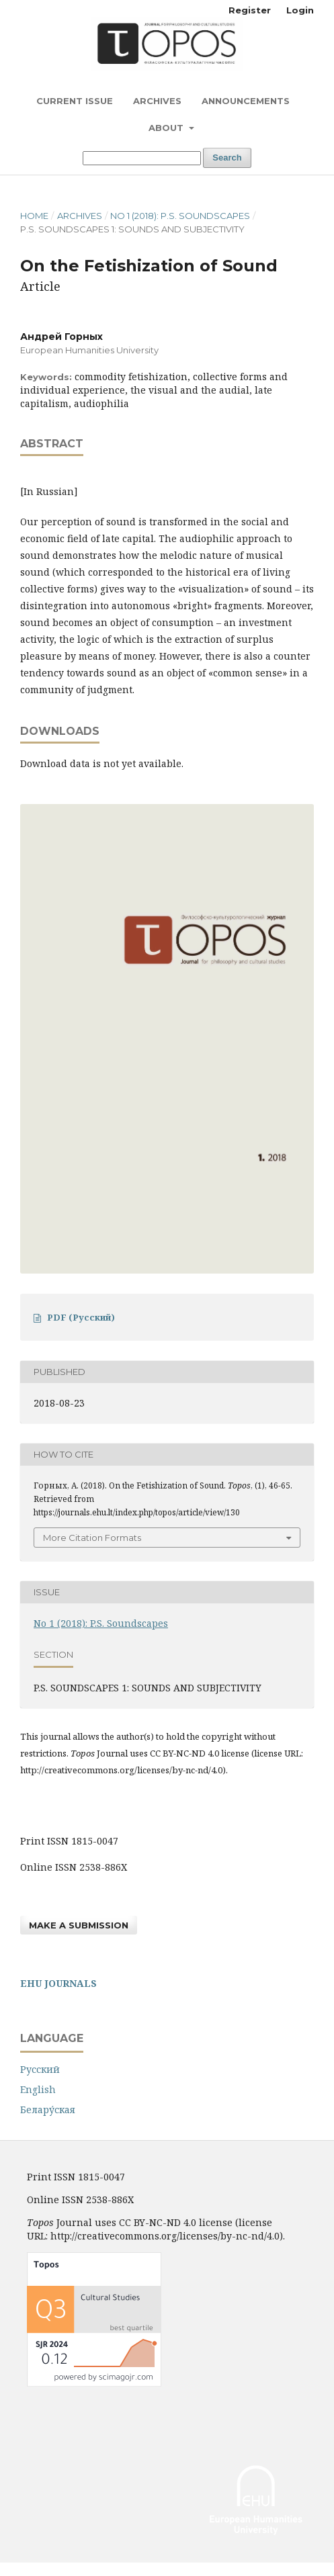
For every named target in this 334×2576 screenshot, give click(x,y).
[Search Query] (142, 158)
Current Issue (74, 100)
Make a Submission (78, 1925)
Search (226, 157)
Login (300, 10)
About (167, 127)
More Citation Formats (92, 1537)
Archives (157, 100)
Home (34, 215)
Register (249, 10)
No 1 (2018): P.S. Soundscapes (180, 215)
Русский (40, 2069)
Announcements (246, 100)
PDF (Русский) (81, 1317)
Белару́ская (47, 2109)
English (38, 2089)
